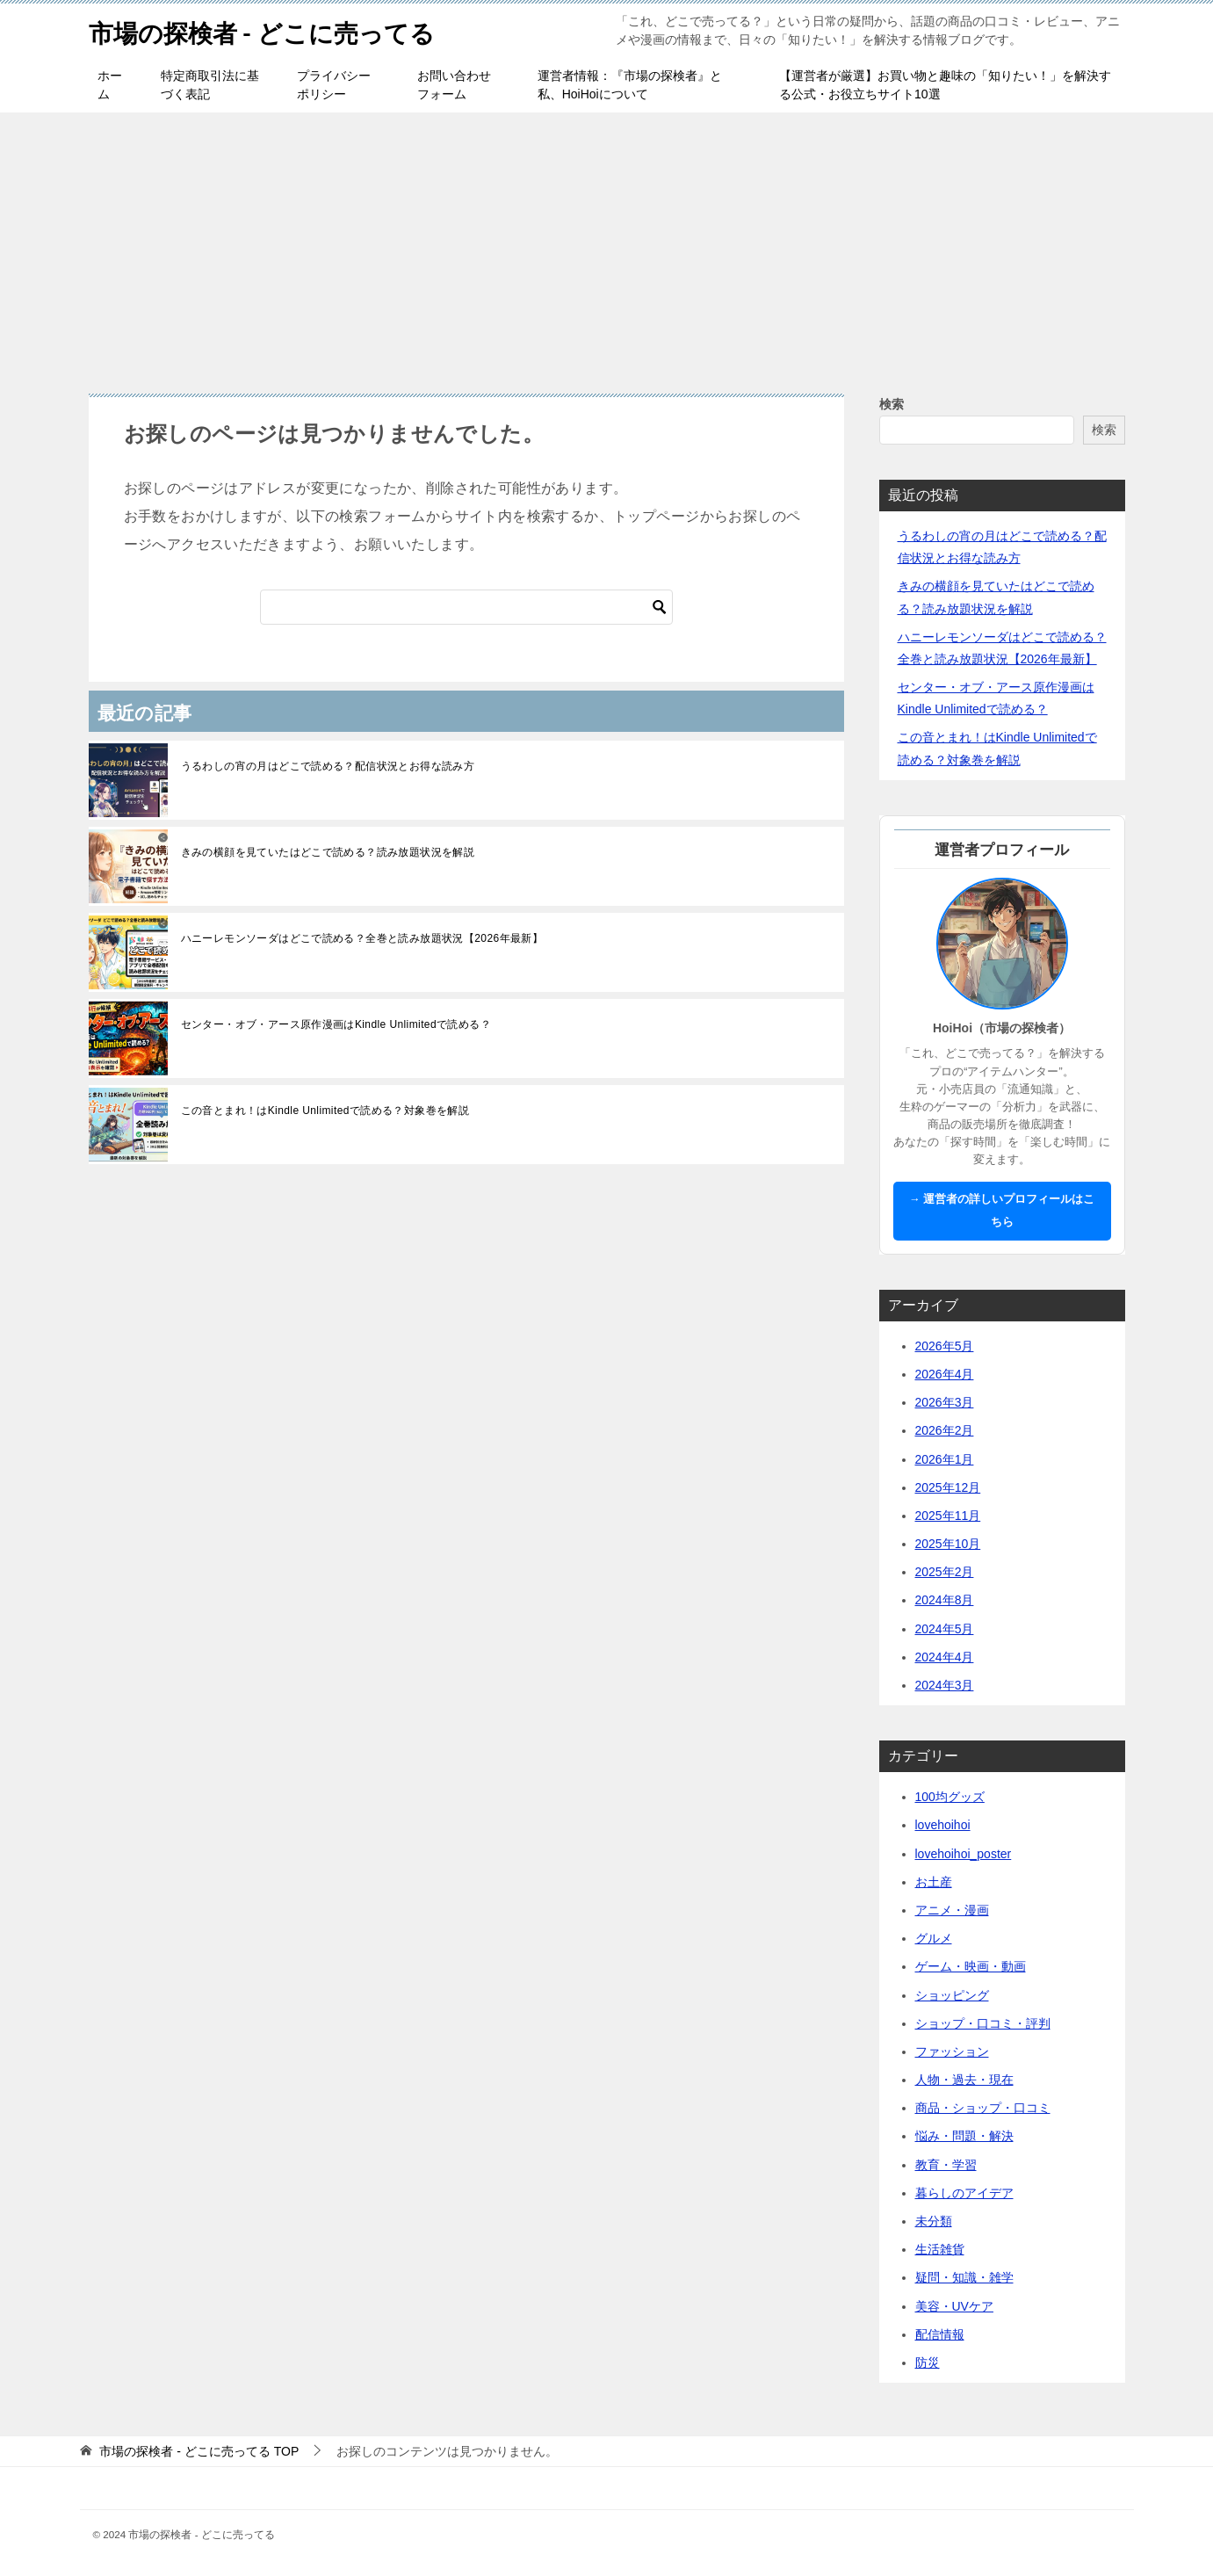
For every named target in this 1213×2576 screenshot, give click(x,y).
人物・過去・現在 (964, 2080)
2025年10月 (948, 1544)
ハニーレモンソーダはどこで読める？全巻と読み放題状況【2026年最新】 (362, 938)
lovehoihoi (943, 1825)
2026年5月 (944, 1346)
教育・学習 (946, 2165)
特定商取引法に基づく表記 (210, 85)
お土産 (933, 1882)
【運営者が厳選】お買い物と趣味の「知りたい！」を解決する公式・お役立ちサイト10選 (945, 85)
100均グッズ (950, 1797)
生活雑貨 (939, 2249)
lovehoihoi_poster (963, 1854)
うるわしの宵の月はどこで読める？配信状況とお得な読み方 (328, 766)
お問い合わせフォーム (454, 85)
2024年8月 (944, 1600)
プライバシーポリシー (334, 85)
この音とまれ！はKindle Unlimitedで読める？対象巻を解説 (325, 1110)
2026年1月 (944, 1459)
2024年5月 (944, 1629)
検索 (891, 404)
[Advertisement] (607, 244)
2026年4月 (944, 1374)
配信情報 (939, 2334)
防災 (927, 2362)
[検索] (466, 607)
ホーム (109, 85)
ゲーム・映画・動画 (970, 1966)
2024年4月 (944, 1657)
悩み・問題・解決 (964, 2136)
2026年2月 (944, 1430)
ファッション (952, 2051)
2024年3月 (944, 1685)
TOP (199, 2451)
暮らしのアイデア (964, 2193)
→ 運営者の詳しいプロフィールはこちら (1001, 1210)
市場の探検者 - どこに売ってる (274, 30)
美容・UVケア (954, 2306)
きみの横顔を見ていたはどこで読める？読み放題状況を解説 (328, 852)
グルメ (933, 1938)
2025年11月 (948, 1516)
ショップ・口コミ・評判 (983, 2023)
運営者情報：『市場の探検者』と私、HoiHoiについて (630, 85)
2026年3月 (944, 1402)
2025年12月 (948, 1487)
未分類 (933, 2221)
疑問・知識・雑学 (964, 2277)
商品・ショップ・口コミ (983, 2108)
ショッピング (952, 1995)
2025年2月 (944, 1572)
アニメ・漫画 (952, 1910)
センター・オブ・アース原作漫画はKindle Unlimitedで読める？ (336, 1024)
